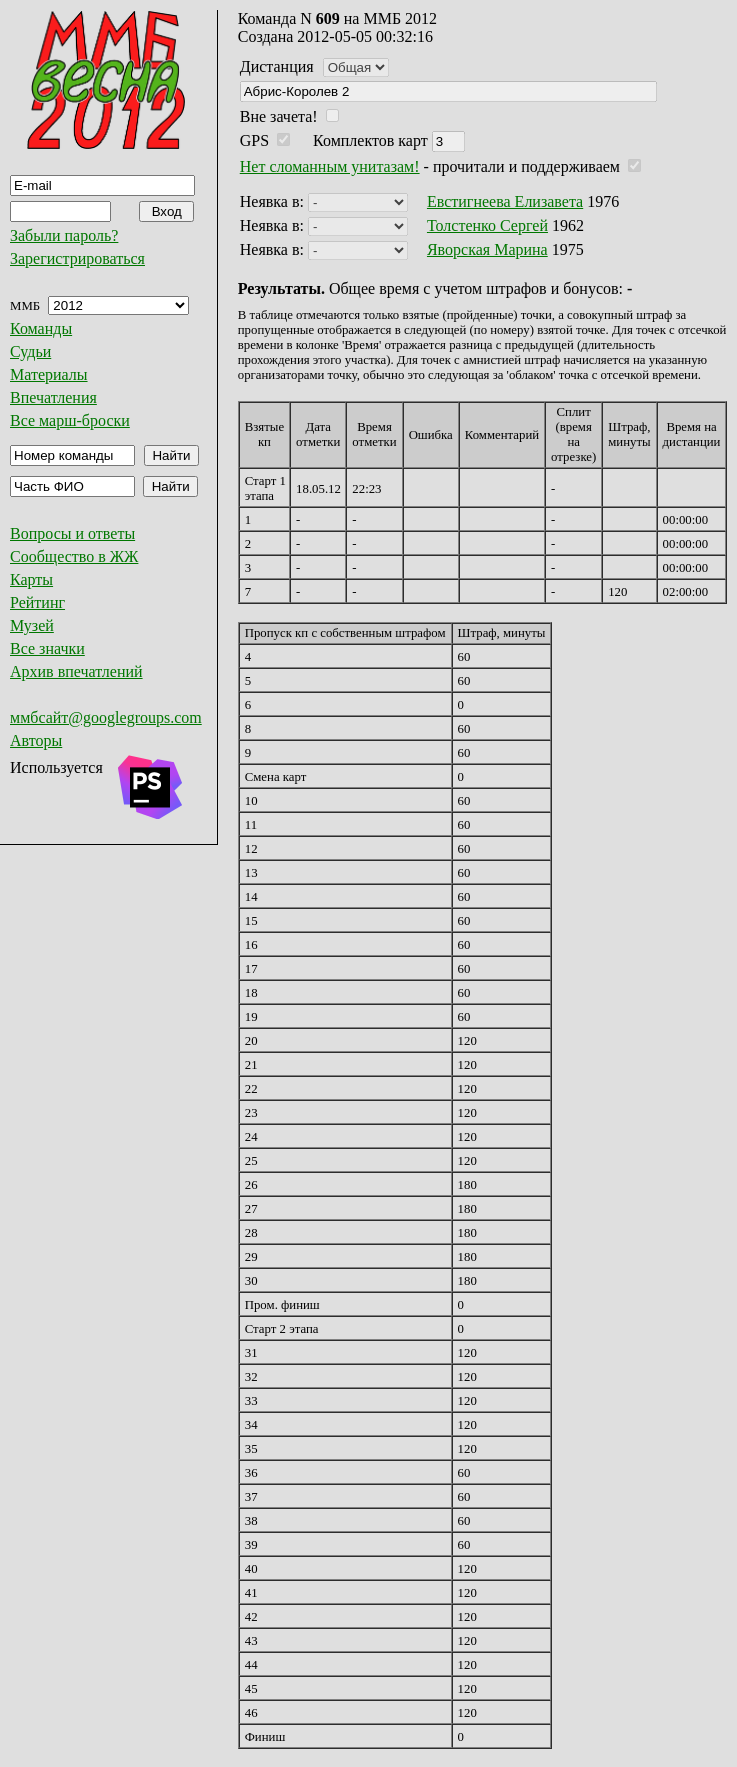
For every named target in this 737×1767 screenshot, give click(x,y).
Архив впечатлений (76, 671)
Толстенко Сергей (487, 225)
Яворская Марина (487, 249)
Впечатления (53, 397)
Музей (32, 625)
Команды (41, 328)
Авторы (36, 740)
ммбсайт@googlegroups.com (106, 717)
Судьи (30, 351)
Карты (31, 579)
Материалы (49, 374)
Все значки (47, 648)
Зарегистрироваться (77, 258)
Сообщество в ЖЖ (74, 556)
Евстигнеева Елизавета (505, 201)
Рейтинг (37, 602)
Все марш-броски (70, 420)
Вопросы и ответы (72, 533)
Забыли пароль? (64, 235)
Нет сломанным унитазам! (330, 166)
